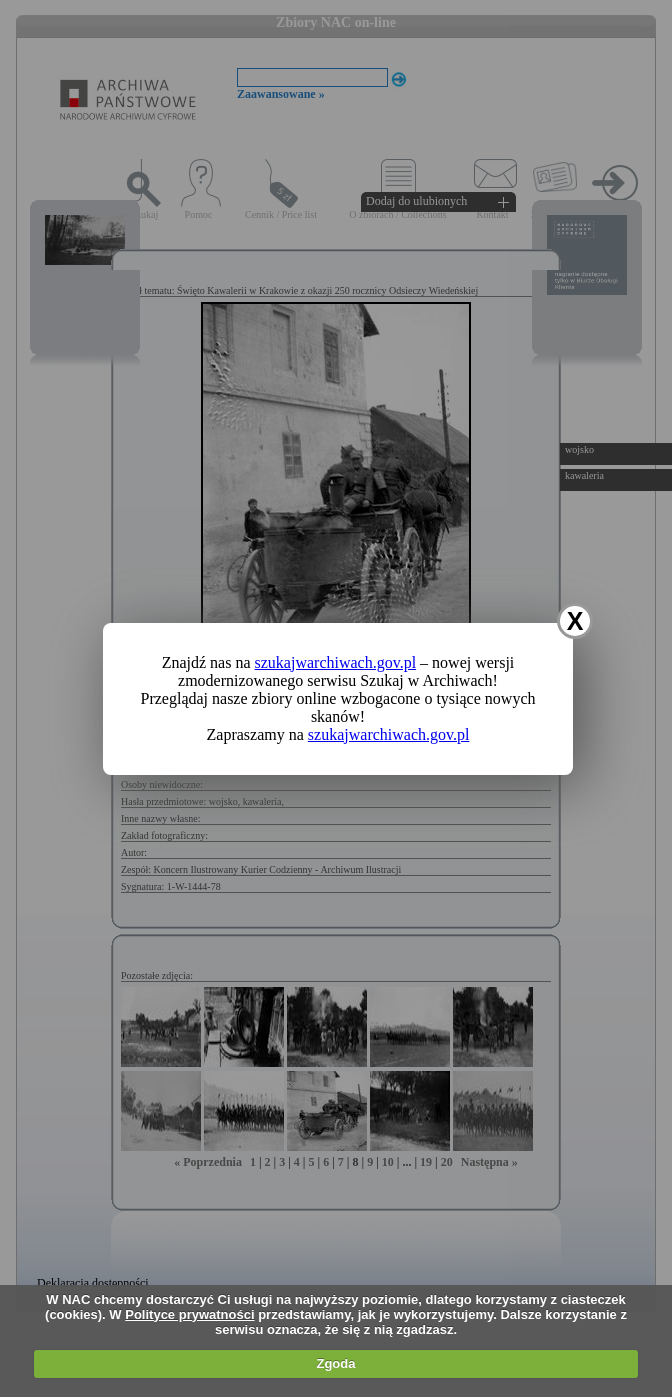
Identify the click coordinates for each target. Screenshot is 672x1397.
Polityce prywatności (189, 1314)
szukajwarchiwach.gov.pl (336, 662)
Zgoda (335, 1363)
